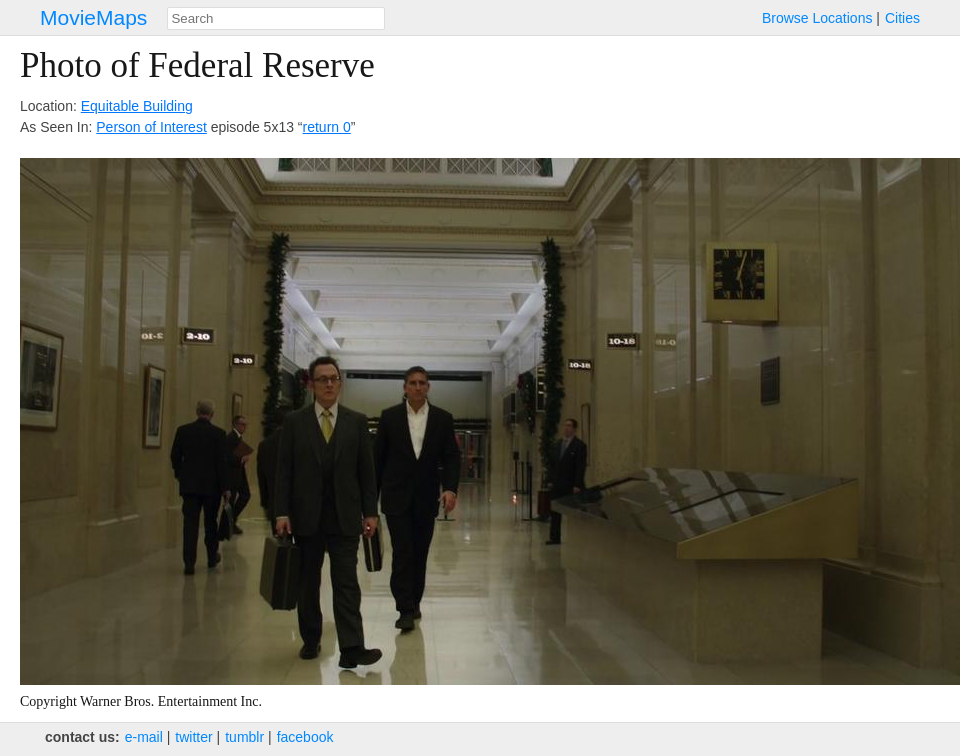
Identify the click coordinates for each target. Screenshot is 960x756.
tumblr (244, 737)
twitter (193, 737)
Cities (902, 18)
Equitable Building (137, 106)
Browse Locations (817, 18)
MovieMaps (93, 17)
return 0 (327, 127)
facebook (305, 737)
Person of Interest (151, 127)
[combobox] (276, 18)
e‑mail (144, 737)
